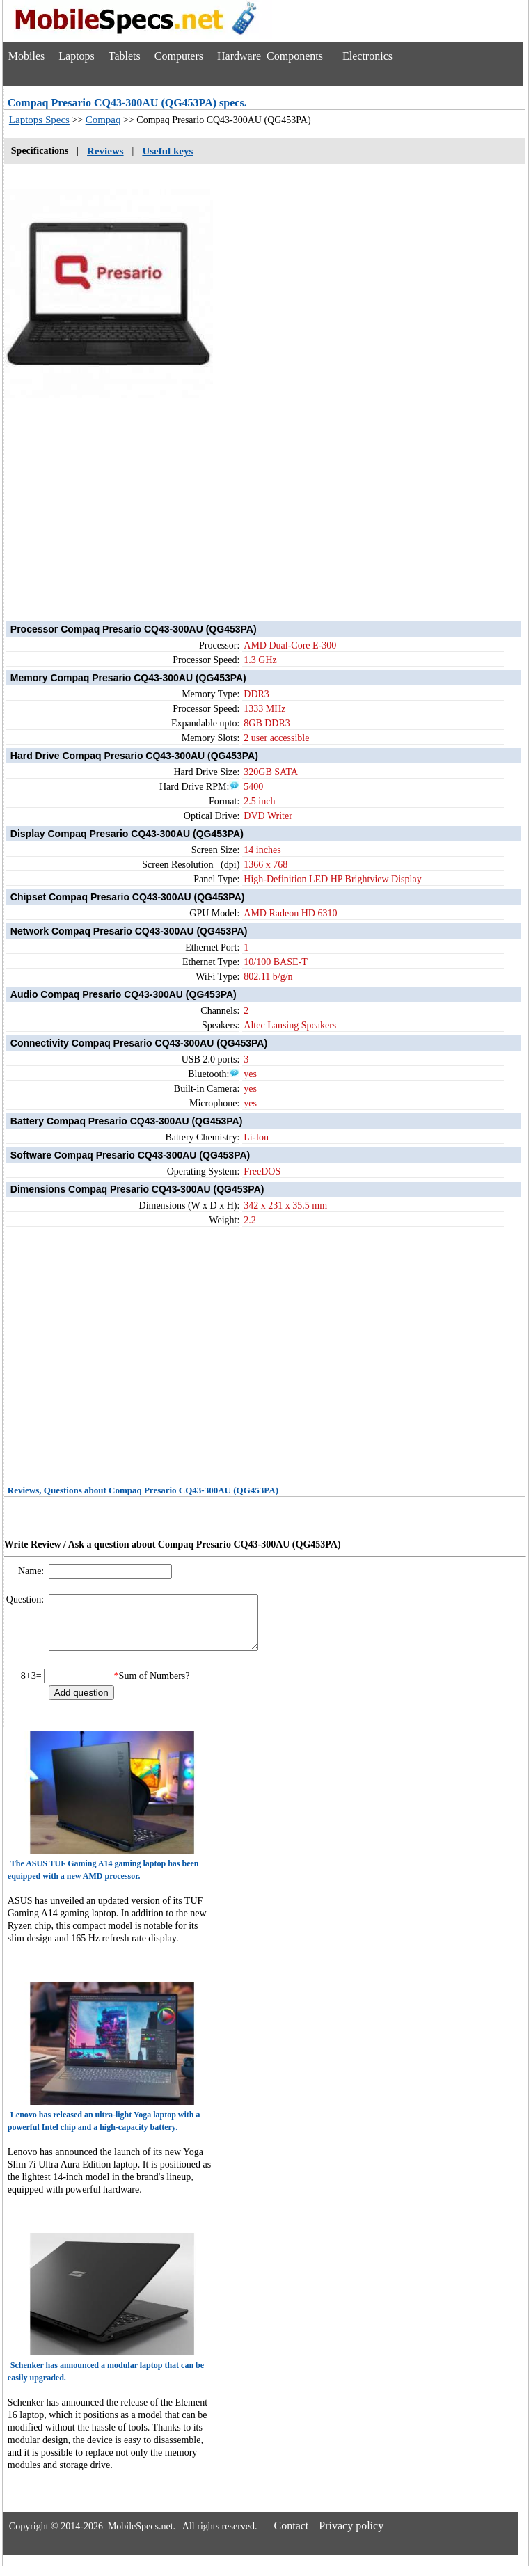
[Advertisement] (264, 496)
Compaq (103, 119)
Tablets (125, 56)
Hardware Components (270, 56)
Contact (291, 2536)
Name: (32, 1571)
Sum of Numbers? (154, 1686)
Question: (26, 1599)
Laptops (76, 56)
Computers (178, 56)
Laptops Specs (39, 119)
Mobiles (26, 56)
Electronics (367, 56)
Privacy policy (351, 2536)
